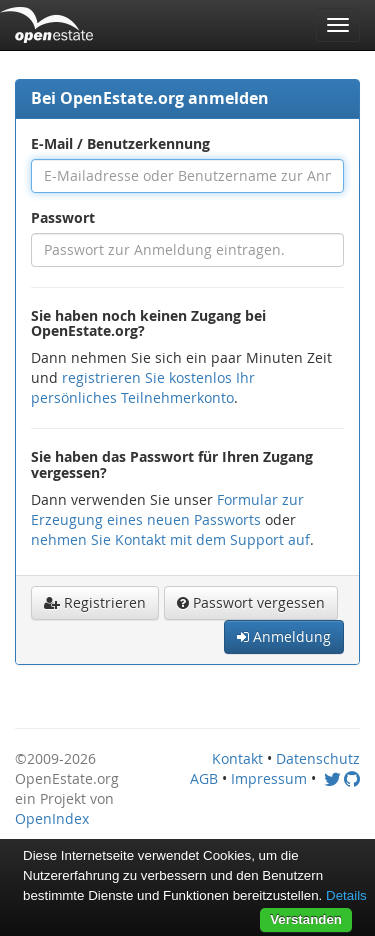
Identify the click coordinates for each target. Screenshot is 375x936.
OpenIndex (52, 818)
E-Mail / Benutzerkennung (120, 143)
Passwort (63, 217)
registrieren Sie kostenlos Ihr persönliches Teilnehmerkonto (143, 387)
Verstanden (306, 919)
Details (346, 895)
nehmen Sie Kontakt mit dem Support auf (170, 539)
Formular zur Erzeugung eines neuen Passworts (167, 509)
